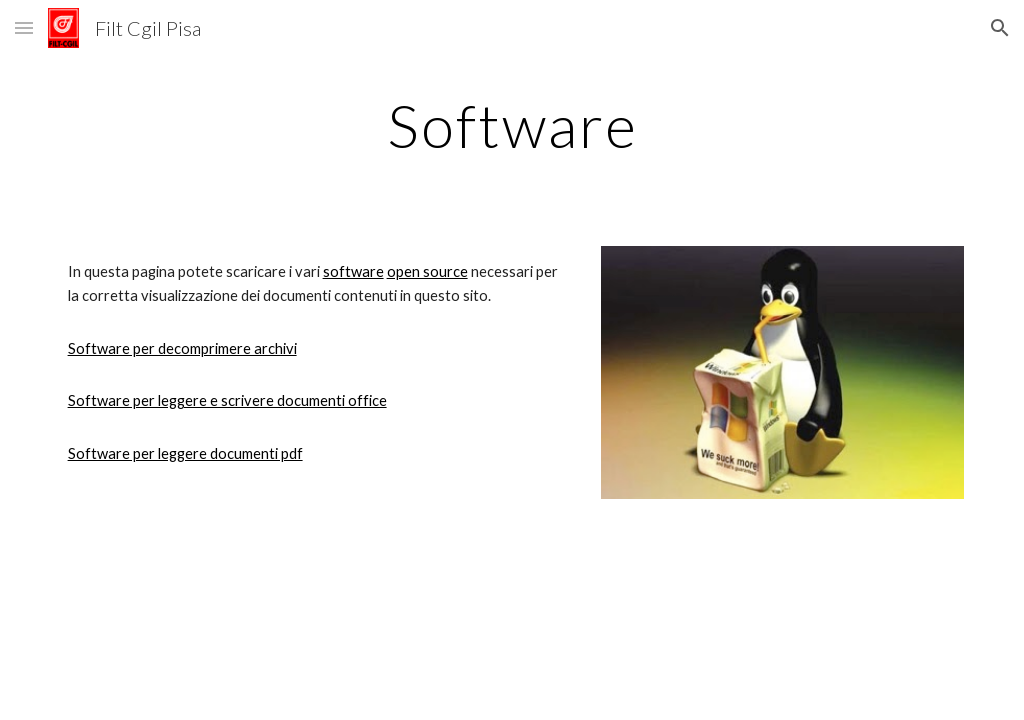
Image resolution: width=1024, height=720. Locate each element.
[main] (512, 125)
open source (427, 271)
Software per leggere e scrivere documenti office (227, 400)
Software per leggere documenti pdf (185, 453)
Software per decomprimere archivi (182, 348)
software (353, 271)
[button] (24, 27)
